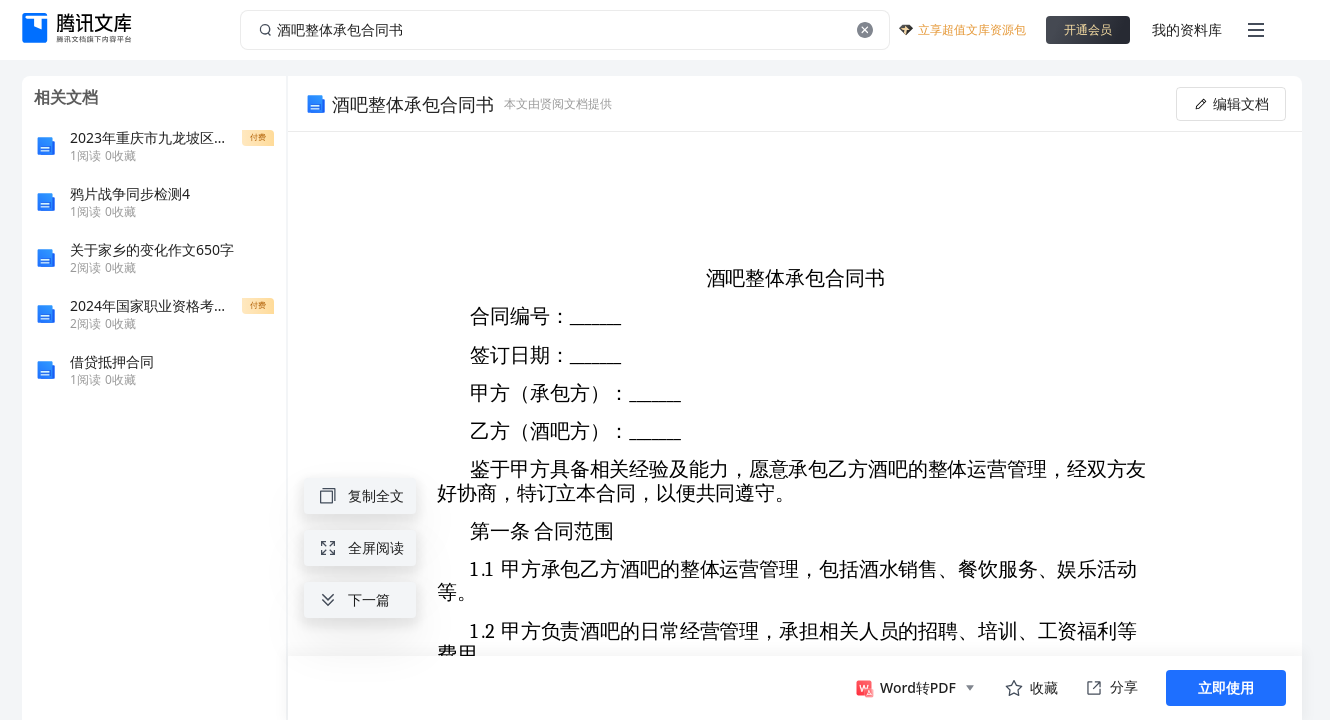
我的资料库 (1187, 29)
